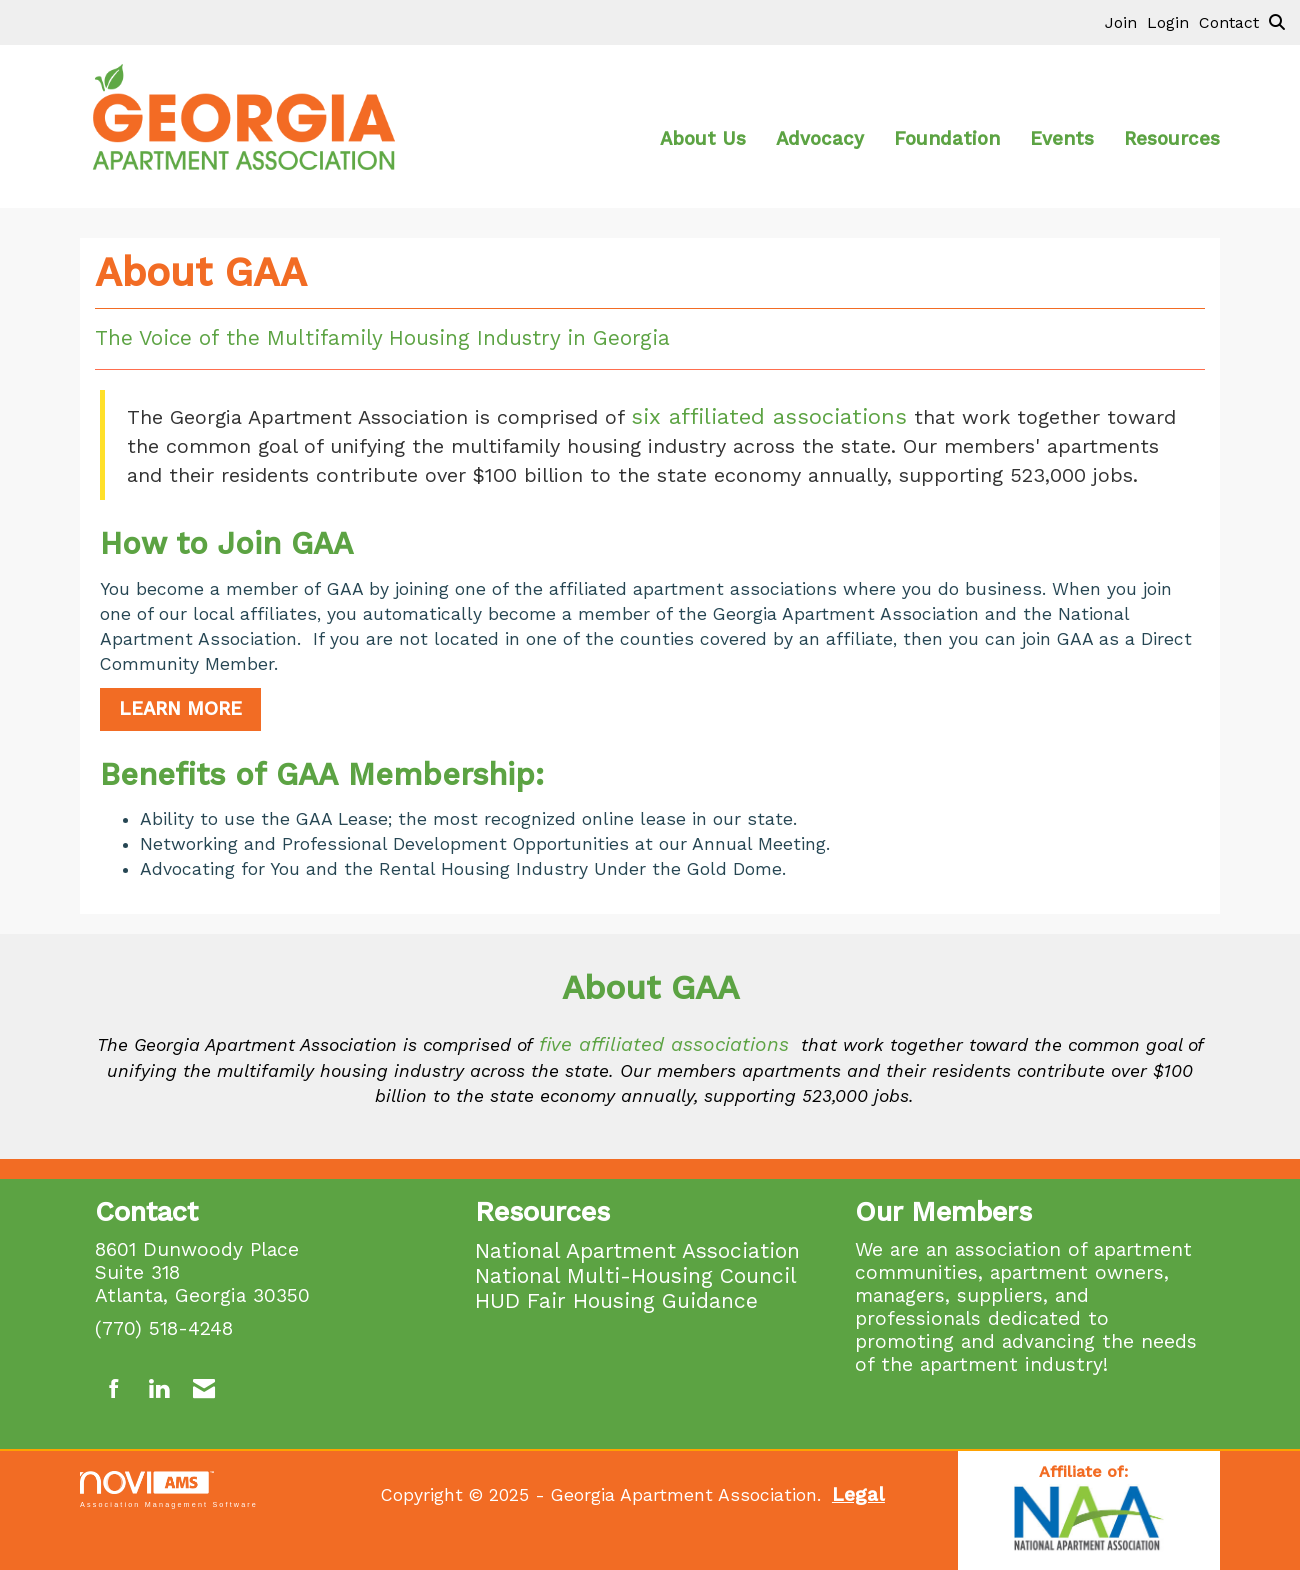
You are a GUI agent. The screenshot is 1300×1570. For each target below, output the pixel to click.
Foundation (947, 139)
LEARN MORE (180, 709)
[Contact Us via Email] (204, 1389)
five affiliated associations (664, 1044)
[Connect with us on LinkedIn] (158, 1389)
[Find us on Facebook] (114, 1389)
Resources (1172, 139)
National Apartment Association (637, 1250)
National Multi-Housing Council (636, 1275)
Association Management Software (169, 1489)
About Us (703, 139)
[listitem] (1126, 22)
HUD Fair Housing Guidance (616, 1300)
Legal (858, 1494)
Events (1062, 139)
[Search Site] (1277, 22)
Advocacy (820, 139)
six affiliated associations (769, 416)
